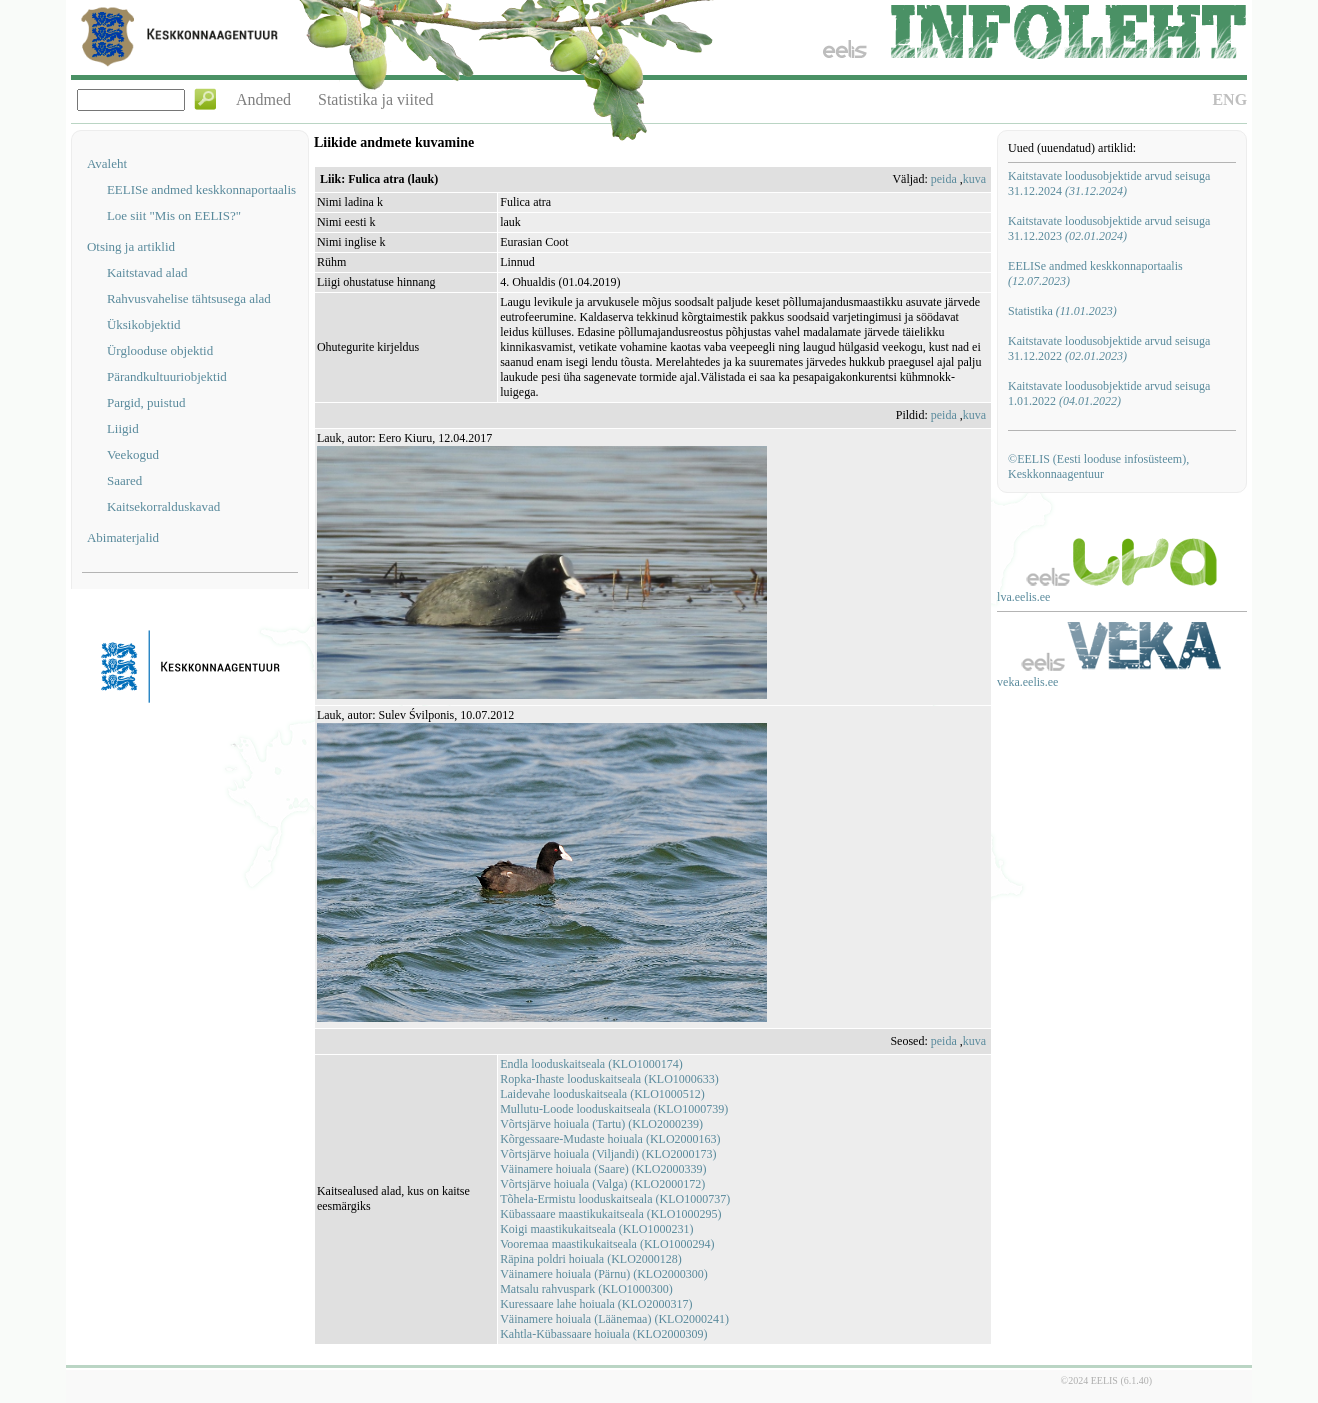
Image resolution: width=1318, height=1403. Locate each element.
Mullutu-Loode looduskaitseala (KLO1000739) (614, 1109)
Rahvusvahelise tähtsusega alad (189, 298)
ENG (1229, 99)
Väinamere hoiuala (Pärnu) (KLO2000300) (604, 1274)
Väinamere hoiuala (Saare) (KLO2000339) (603, 1169)
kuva (974, 179)
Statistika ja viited (376, 99)
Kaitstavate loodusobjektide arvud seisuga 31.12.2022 (1109, 348)
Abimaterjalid (123, 537)
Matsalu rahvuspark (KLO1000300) (586, 1289)
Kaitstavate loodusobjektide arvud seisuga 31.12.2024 (1109, 183)
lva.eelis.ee (1023, 597)
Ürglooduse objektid (160, 350)
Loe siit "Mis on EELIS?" (174, 215)
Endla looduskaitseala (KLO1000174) (591, 1064)
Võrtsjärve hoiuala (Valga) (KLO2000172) (602, 1184)
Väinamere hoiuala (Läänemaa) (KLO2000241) (614, 1319)
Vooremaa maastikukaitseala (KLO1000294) (607, 1244)
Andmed (263, 99)
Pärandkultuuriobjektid (167, 376)
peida (944, 179)
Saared (124, 480)
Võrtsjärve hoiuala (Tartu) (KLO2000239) (601, 1124)
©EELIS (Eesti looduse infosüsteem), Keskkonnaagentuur (1098, 466)
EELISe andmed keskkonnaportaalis (201, 189)
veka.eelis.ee (1027, 682)
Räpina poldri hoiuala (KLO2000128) (591, 1259)
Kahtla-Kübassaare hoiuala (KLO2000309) (603, 1334)
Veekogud (133, 454)
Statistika (1062, 311)
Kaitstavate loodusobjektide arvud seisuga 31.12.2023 (1109, 228)
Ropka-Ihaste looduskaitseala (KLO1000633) (609, 1079)
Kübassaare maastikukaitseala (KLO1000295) (610, 1214)
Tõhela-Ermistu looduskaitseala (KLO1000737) (615, 1199)
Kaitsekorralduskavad (163, 506)
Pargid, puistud (146, 402)
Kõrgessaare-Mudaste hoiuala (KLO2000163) (610, 1139)
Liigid (123, 428)
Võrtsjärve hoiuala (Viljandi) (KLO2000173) (608, 1154)
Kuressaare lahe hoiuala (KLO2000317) (596, 1304)
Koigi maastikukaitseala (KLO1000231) (596, 1229)
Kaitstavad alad (147, 272)
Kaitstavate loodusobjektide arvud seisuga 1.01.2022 (1109, 393)
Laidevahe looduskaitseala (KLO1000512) (602, 1094)
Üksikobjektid (144, 324)
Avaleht (107, 163)
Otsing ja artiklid (131, 246)
